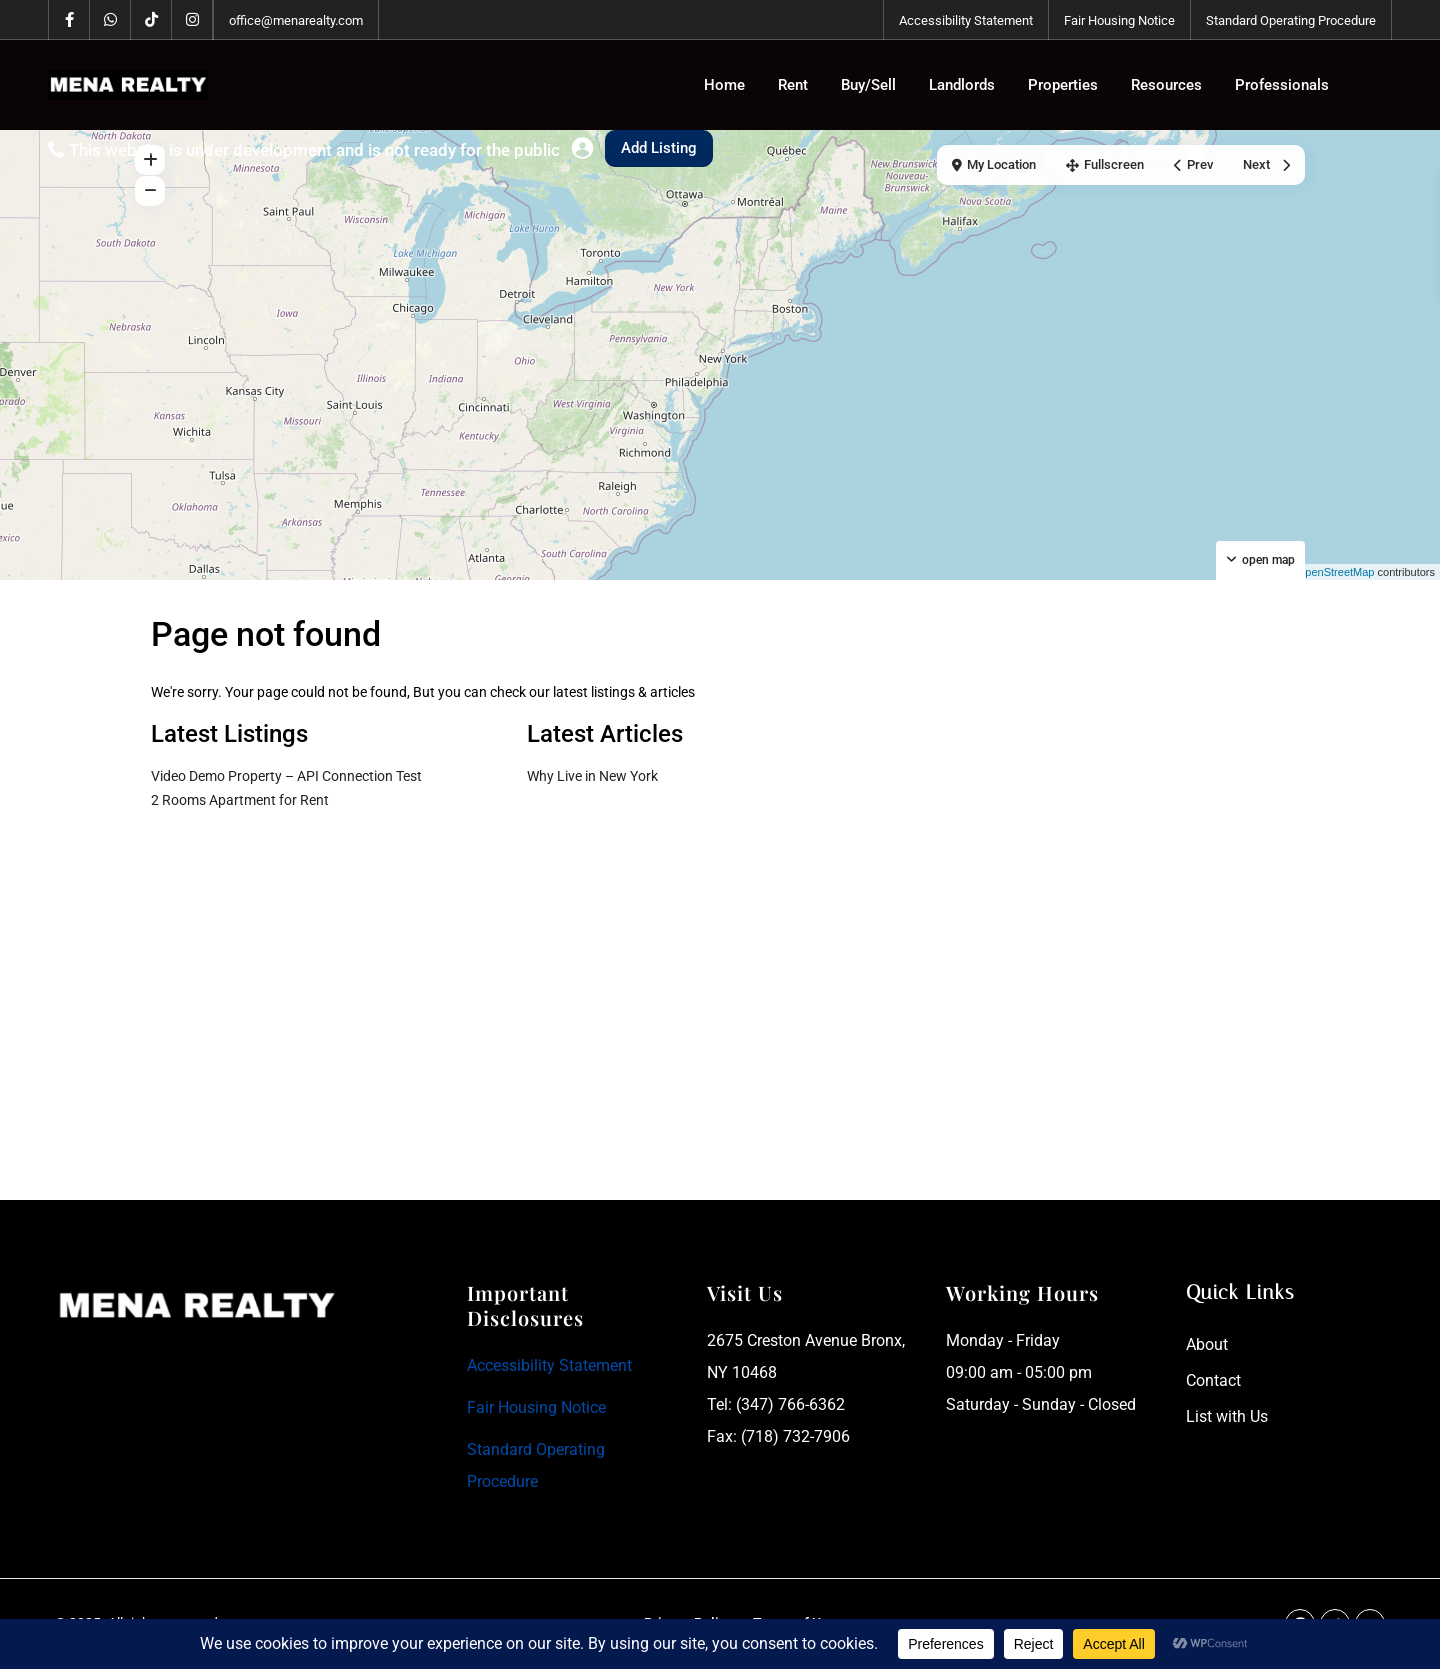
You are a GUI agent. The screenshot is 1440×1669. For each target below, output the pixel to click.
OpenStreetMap (1336, 572)
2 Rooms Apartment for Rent (240, 800)
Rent (793, 85)
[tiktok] (151, 20)
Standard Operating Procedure (1291, 20)
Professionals (1282, 85)
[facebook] (69, 20)
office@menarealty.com (296, 20)
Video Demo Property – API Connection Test (286, 776)
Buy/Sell (868, 85)
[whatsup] (110, 20)
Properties (1063, 85)
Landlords (962, 85)
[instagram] (192, 20)
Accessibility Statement (966, 20)
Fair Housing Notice (1119, 20)
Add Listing (659, 148)
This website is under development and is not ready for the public (314, 150)
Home (724, 85)
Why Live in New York (592, 776)
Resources (1166, 85)
